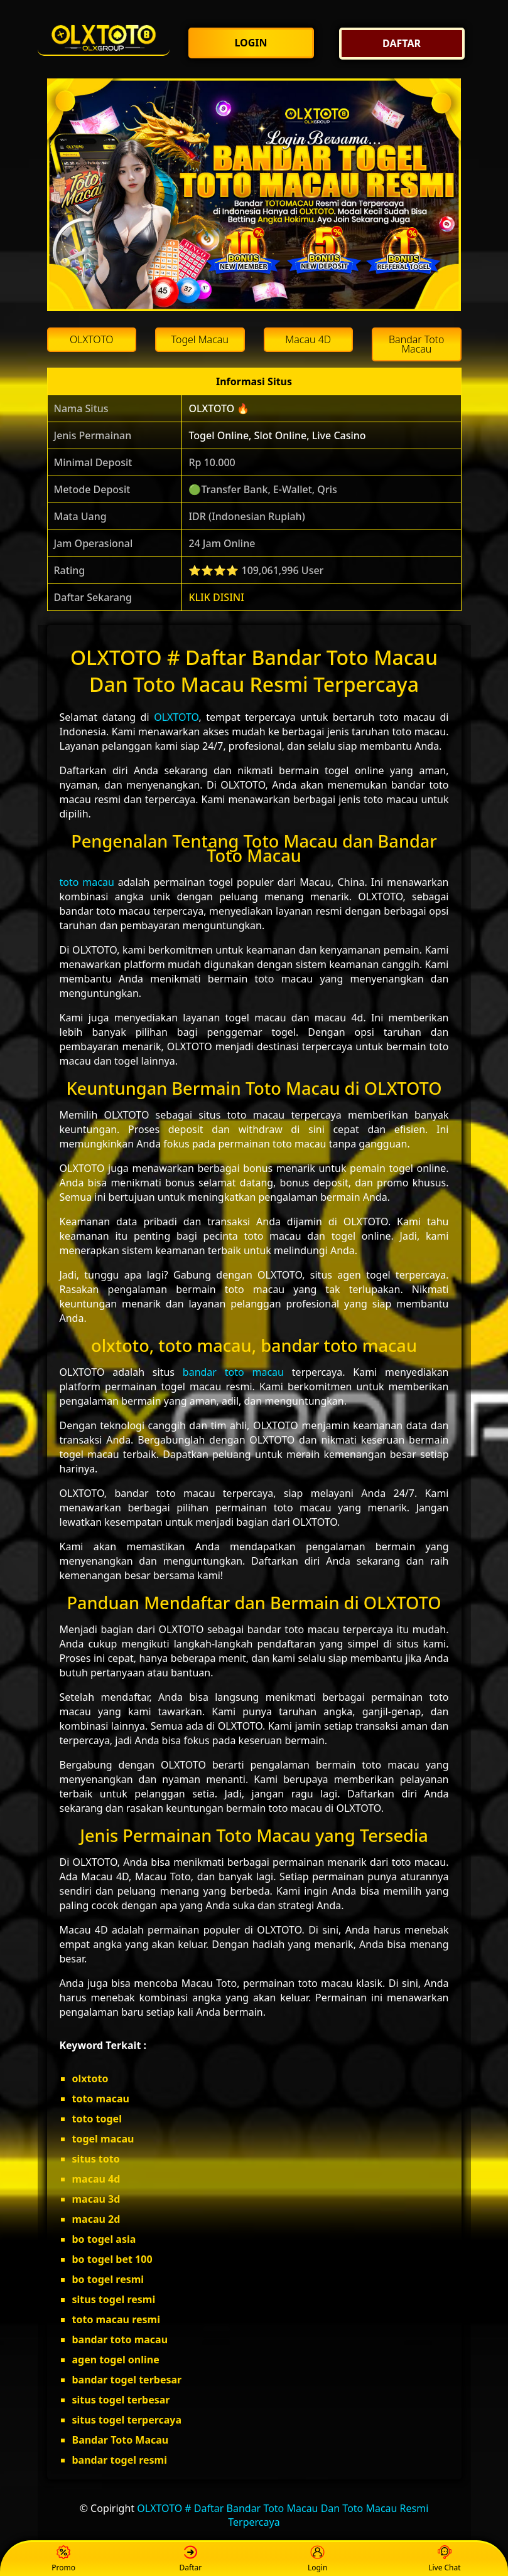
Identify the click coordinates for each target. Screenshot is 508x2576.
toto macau (87, 882)
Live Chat (444, 2559)
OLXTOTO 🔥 (218, 408)
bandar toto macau (233, 1372)
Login (317, 2559)
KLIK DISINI (216, 597)
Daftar (191, 2559)
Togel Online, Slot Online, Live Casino (276, 435)
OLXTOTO (176, 717)
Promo (63, 2559)
